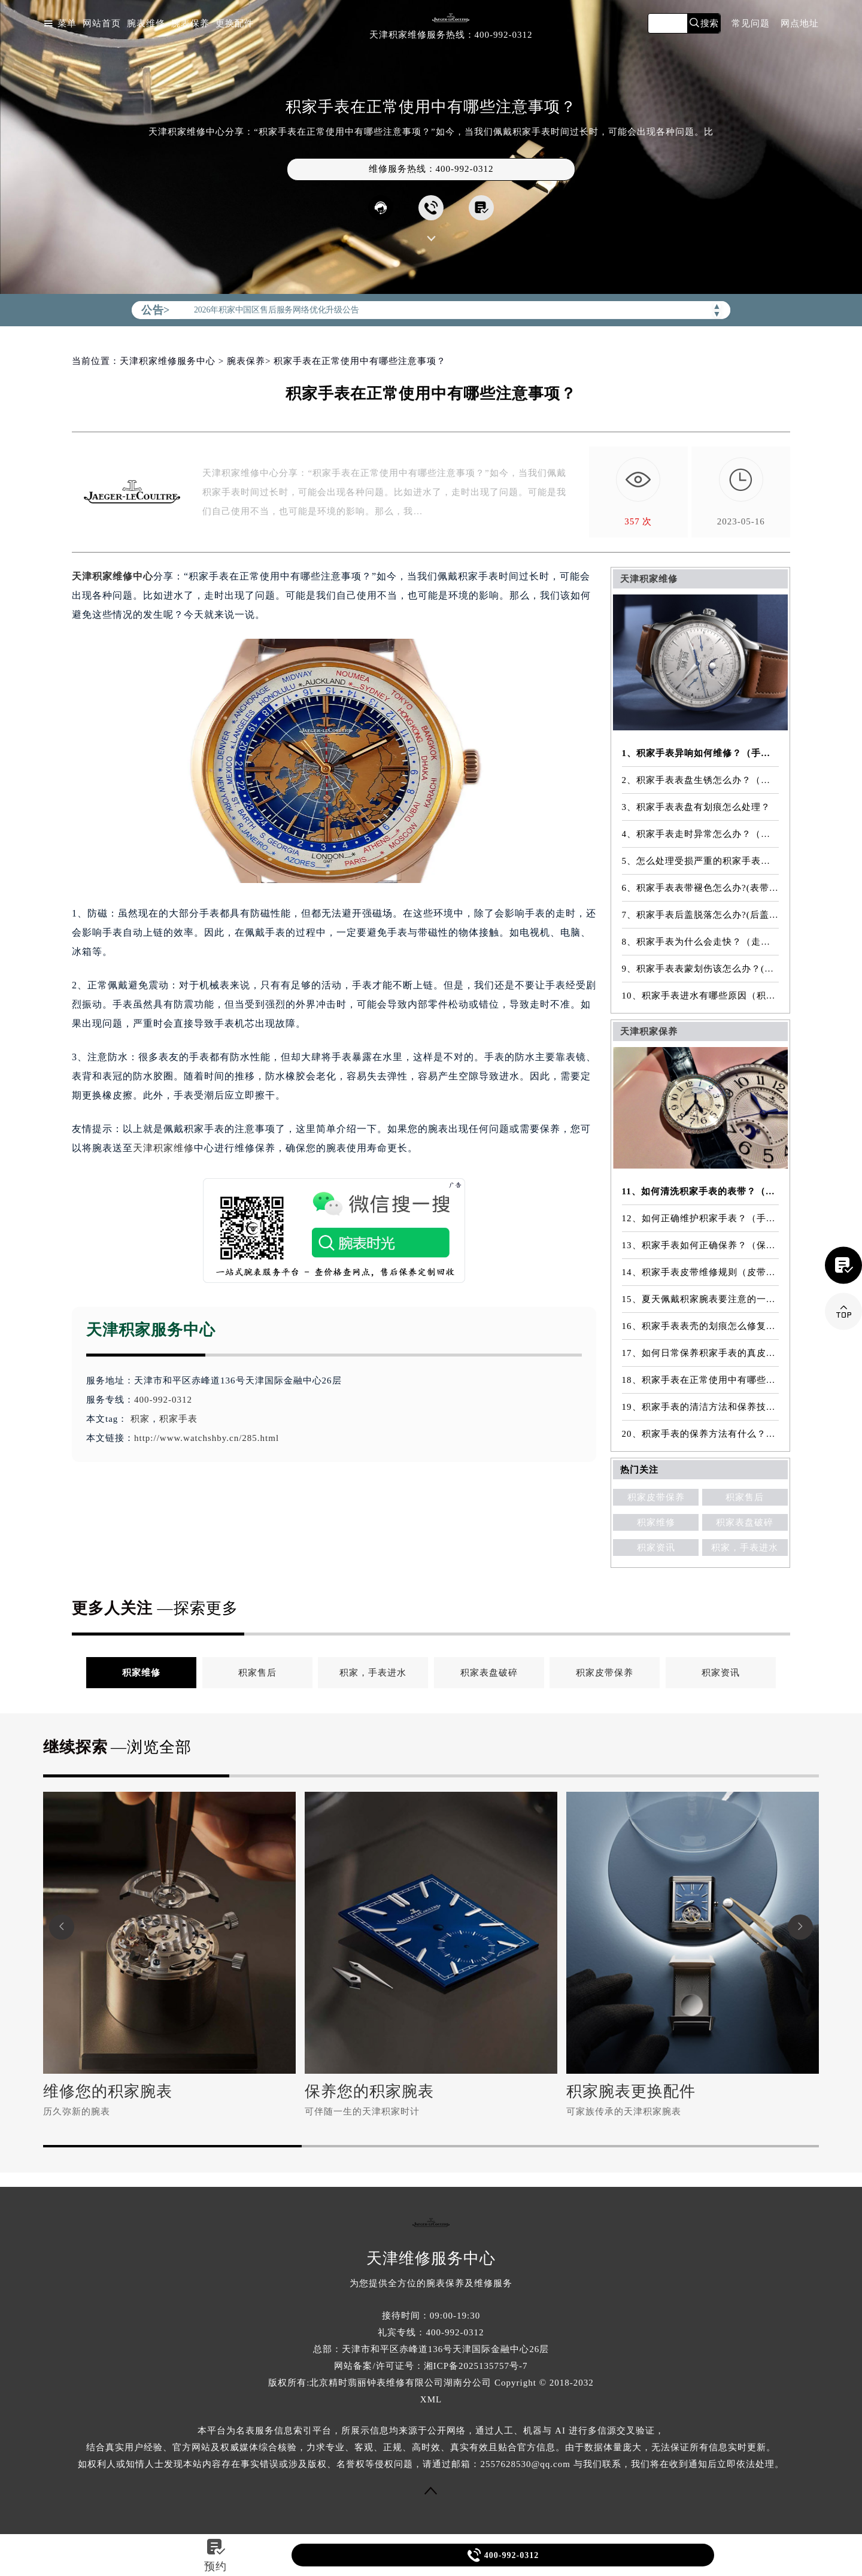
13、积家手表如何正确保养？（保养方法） (700, 1245)
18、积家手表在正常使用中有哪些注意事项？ (700, 1380)
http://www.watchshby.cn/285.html (206, 1438)
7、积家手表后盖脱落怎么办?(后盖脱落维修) (700, 915)
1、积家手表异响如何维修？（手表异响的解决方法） (700, 753)
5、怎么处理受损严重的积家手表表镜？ (700, 861)
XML (431, 2399)
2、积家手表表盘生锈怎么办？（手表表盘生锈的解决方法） (700, 780)
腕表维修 (146, 23)
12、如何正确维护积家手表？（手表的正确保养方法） (700, 1218)
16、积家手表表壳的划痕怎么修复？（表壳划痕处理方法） (700, 1326)
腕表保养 (190, 23)
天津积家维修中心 (112, 576)
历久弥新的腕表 (76, 2111)
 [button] (800, 1926)
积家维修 (656, 1522)
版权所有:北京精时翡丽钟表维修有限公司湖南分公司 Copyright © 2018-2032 (431, 2382)
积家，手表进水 (744, 1547)
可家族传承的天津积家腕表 (623, 2111)
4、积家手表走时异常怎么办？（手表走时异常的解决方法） (700, 834)
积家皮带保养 (656, 1497)
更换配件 (235, 23)
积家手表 (178, 1419)
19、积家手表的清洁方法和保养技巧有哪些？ (700, 1407)
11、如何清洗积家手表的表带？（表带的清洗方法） (700, 1191)
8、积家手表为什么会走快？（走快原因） (700, 941)
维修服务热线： (431, 169)
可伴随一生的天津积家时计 (362, 2111)
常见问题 (751, 23)
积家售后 (745, 1497)
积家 (140, 1419)
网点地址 (800, 23)
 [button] (61, 1926)
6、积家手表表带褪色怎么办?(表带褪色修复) (700, 888)
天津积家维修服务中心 (168, 361)
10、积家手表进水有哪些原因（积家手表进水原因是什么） (700, 995)
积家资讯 (656, 1547)
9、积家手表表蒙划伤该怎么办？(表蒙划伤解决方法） (700, 968)
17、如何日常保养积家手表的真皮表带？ (700, 1353)
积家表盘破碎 (744, 1522)
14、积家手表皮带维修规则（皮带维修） (700, 1272)
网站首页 (102, 23)
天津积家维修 (163, 1148)
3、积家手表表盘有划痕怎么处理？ (696, 807)
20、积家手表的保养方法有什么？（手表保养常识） (700, 1434)
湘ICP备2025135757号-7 (476, 2366)
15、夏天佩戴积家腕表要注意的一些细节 (700, 1299)
